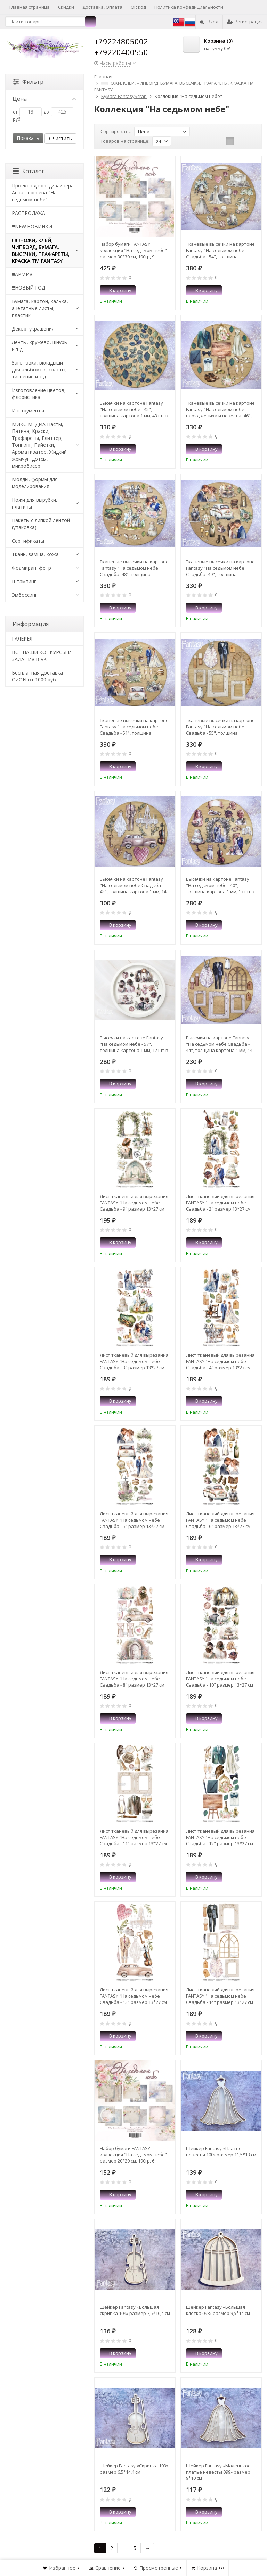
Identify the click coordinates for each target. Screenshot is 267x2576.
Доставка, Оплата (102, 7)
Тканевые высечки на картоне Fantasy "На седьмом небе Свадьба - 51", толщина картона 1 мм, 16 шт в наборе (134, 726)
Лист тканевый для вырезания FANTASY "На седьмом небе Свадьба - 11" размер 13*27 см (134, 1837)
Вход (209, 21)
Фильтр (28, 81)
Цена (44, 98)
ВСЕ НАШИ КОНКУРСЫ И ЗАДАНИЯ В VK (42, 655)
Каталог (28, 171)
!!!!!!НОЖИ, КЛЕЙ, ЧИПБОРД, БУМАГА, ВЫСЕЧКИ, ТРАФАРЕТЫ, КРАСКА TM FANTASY (41, 250)
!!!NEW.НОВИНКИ (32, 226)
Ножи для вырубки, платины (34, 503)
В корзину (116, 290)
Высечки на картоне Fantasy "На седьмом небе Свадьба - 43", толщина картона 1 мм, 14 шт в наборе (133, 885)
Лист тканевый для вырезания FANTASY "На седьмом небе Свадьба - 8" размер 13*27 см (134, 1678)
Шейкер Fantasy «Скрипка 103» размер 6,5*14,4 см (134, 2468)
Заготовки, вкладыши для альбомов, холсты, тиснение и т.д (39, 369)
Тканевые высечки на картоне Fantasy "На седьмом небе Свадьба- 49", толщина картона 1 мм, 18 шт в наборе (220, 568)
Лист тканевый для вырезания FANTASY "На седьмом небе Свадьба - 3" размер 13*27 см (134, 1361)
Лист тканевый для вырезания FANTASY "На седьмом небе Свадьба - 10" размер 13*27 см (220, 1678)
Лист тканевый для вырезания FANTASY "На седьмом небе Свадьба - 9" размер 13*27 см (134, 1202)
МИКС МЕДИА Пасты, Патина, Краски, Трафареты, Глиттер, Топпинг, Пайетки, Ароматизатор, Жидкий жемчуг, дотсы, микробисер (39, 445)
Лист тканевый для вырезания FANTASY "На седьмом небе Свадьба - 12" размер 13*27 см (220, 1837)
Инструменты (28, 410)
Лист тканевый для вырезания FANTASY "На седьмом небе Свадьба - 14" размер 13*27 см (220, 1996)
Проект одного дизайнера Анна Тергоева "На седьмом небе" (43, 192)
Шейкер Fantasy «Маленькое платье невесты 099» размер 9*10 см (218, 2471)
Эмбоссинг (24, 595)
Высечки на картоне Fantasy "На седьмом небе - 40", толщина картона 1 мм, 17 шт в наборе (220, 885)
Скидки (66, 7)
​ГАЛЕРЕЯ (22, 638)
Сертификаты (28, 540)
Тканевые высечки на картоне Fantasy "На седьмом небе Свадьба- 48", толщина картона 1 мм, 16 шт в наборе (134, 568)
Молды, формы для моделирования (35, 483)
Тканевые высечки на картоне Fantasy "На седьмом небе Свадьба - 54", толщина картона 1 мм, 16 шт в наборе (220, 250)
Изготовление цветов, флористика (39, 393)
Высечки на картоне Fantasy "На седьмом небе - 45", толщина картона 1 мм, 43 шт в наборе (134, 409)
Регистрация (245, 21)
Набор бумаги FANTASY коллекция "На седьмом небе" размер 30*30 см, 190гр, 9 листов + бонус (133, 250)
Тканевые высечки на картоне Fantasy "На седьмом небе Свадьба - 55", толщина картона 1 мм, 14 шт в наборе (220, 726)
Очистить (60, 138)
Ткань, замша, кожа (35, 554)
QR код (138, 7)
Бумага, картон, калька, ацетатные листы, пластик (40, 308)
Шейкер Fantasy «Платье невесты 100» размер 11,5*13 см (221, 2151)
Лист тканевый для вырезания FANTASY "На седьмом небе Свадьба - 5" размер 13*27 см (134, 1520)
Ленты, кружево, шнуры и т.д (40, 345)
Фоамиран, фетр (31, 567)
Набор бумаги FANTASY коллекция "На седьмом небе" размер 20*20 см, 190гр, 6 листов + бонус (133, 2154)
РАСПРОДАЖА (28, 213)
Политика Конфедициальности (188, 7)
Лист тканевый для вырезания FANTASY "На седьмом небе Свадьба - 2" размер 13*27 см (220, 1202)
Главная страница (29, 7)
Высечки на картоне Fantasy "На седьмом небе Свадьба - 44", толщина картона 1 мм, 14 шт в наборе (219, 1044)
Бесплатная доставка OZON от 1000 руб (37, 676)
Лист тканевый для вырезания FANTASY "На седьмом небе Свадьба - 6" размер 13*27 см (220, 1520)
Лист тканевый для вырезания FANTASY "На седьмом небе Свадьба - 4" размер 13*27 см (220, 1361)
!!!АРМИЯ (22, 274)
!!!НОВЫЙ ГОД (28, 287)
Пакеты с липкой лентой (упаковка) (41, 523)
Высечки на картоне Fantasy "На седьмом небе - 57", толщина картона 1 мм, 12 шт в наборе (134, 1044)
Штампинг (24, 581)
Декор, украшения (33, 328)
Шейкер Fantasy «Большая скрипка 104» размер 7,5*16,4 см (135, 2310)
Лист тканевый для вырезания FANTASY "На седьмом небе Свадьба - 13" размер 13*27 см (134, 1996)
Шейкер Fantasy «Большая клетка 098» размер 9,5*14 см (218, 2310)
